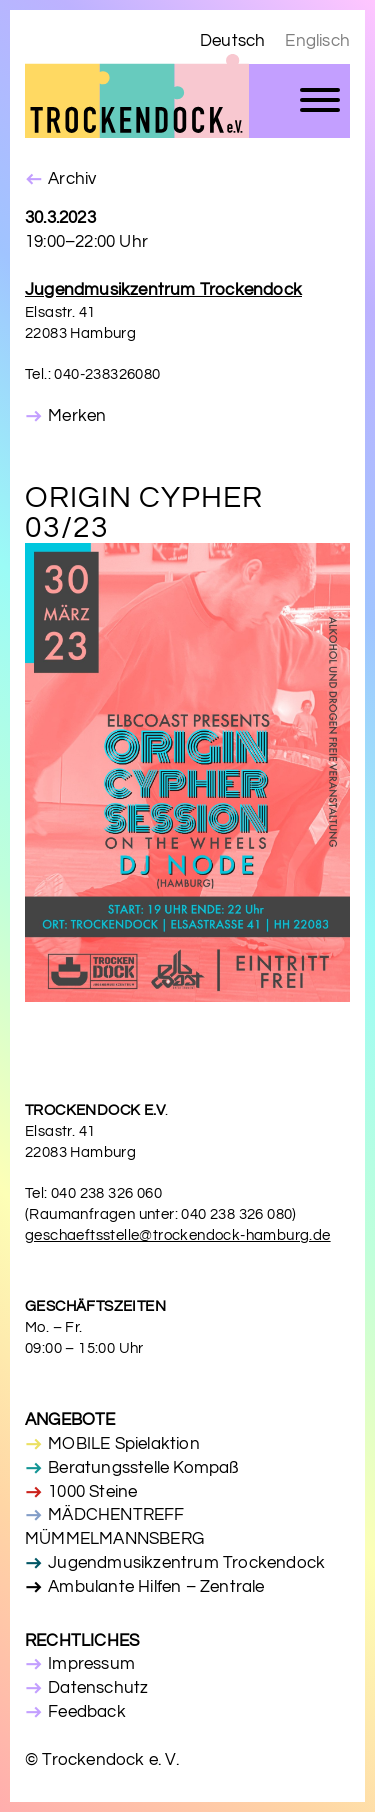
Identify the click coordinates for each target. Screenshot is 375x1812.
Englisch (317, 41)
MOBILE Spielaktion (124, 1444)
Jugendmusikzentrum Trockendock (186, 1563)
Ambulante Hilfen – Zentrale (156, 1587)
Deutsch (232, 41)
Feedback (87, 1712)
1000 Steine (92, 1492)
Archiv (72, 179)
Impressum (91, 1664)
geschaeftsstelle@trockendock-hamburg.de (178, 1235)
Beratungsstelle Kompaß (143, 1468)
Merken (77, 416)
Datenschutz (98, 1688)
